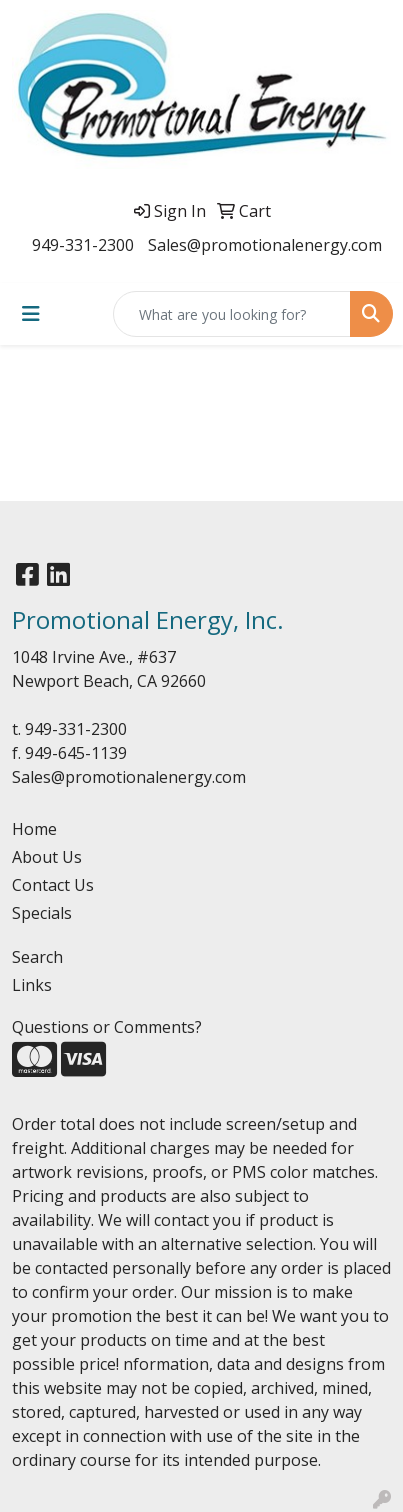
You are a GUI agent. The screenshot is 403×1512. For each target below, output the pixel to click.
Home (34, 829)
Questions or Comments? (107, 1027)
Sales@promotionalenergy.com (265, 245)
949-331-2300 (83, 245)
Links (32, 985)
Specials (42, 913)
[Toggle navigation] (31, 314)
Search (37, 957)
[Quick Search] (232, 314)
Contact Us (53, 885)
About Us (47, 857)
